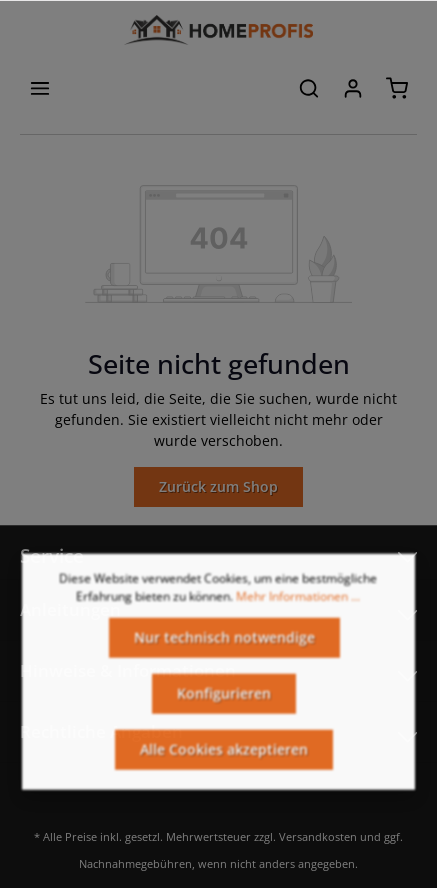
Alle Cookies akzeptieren (224, 759)
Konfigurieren (224, 703)
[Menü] (40, 88)
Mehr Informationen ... (298, 606)
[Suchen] (309, 88)
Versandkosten (318, 836)
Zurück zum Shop (218, 486)
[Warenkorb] (397, 88)
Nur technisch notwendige (224, 647)
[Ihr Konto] (353, 88)
